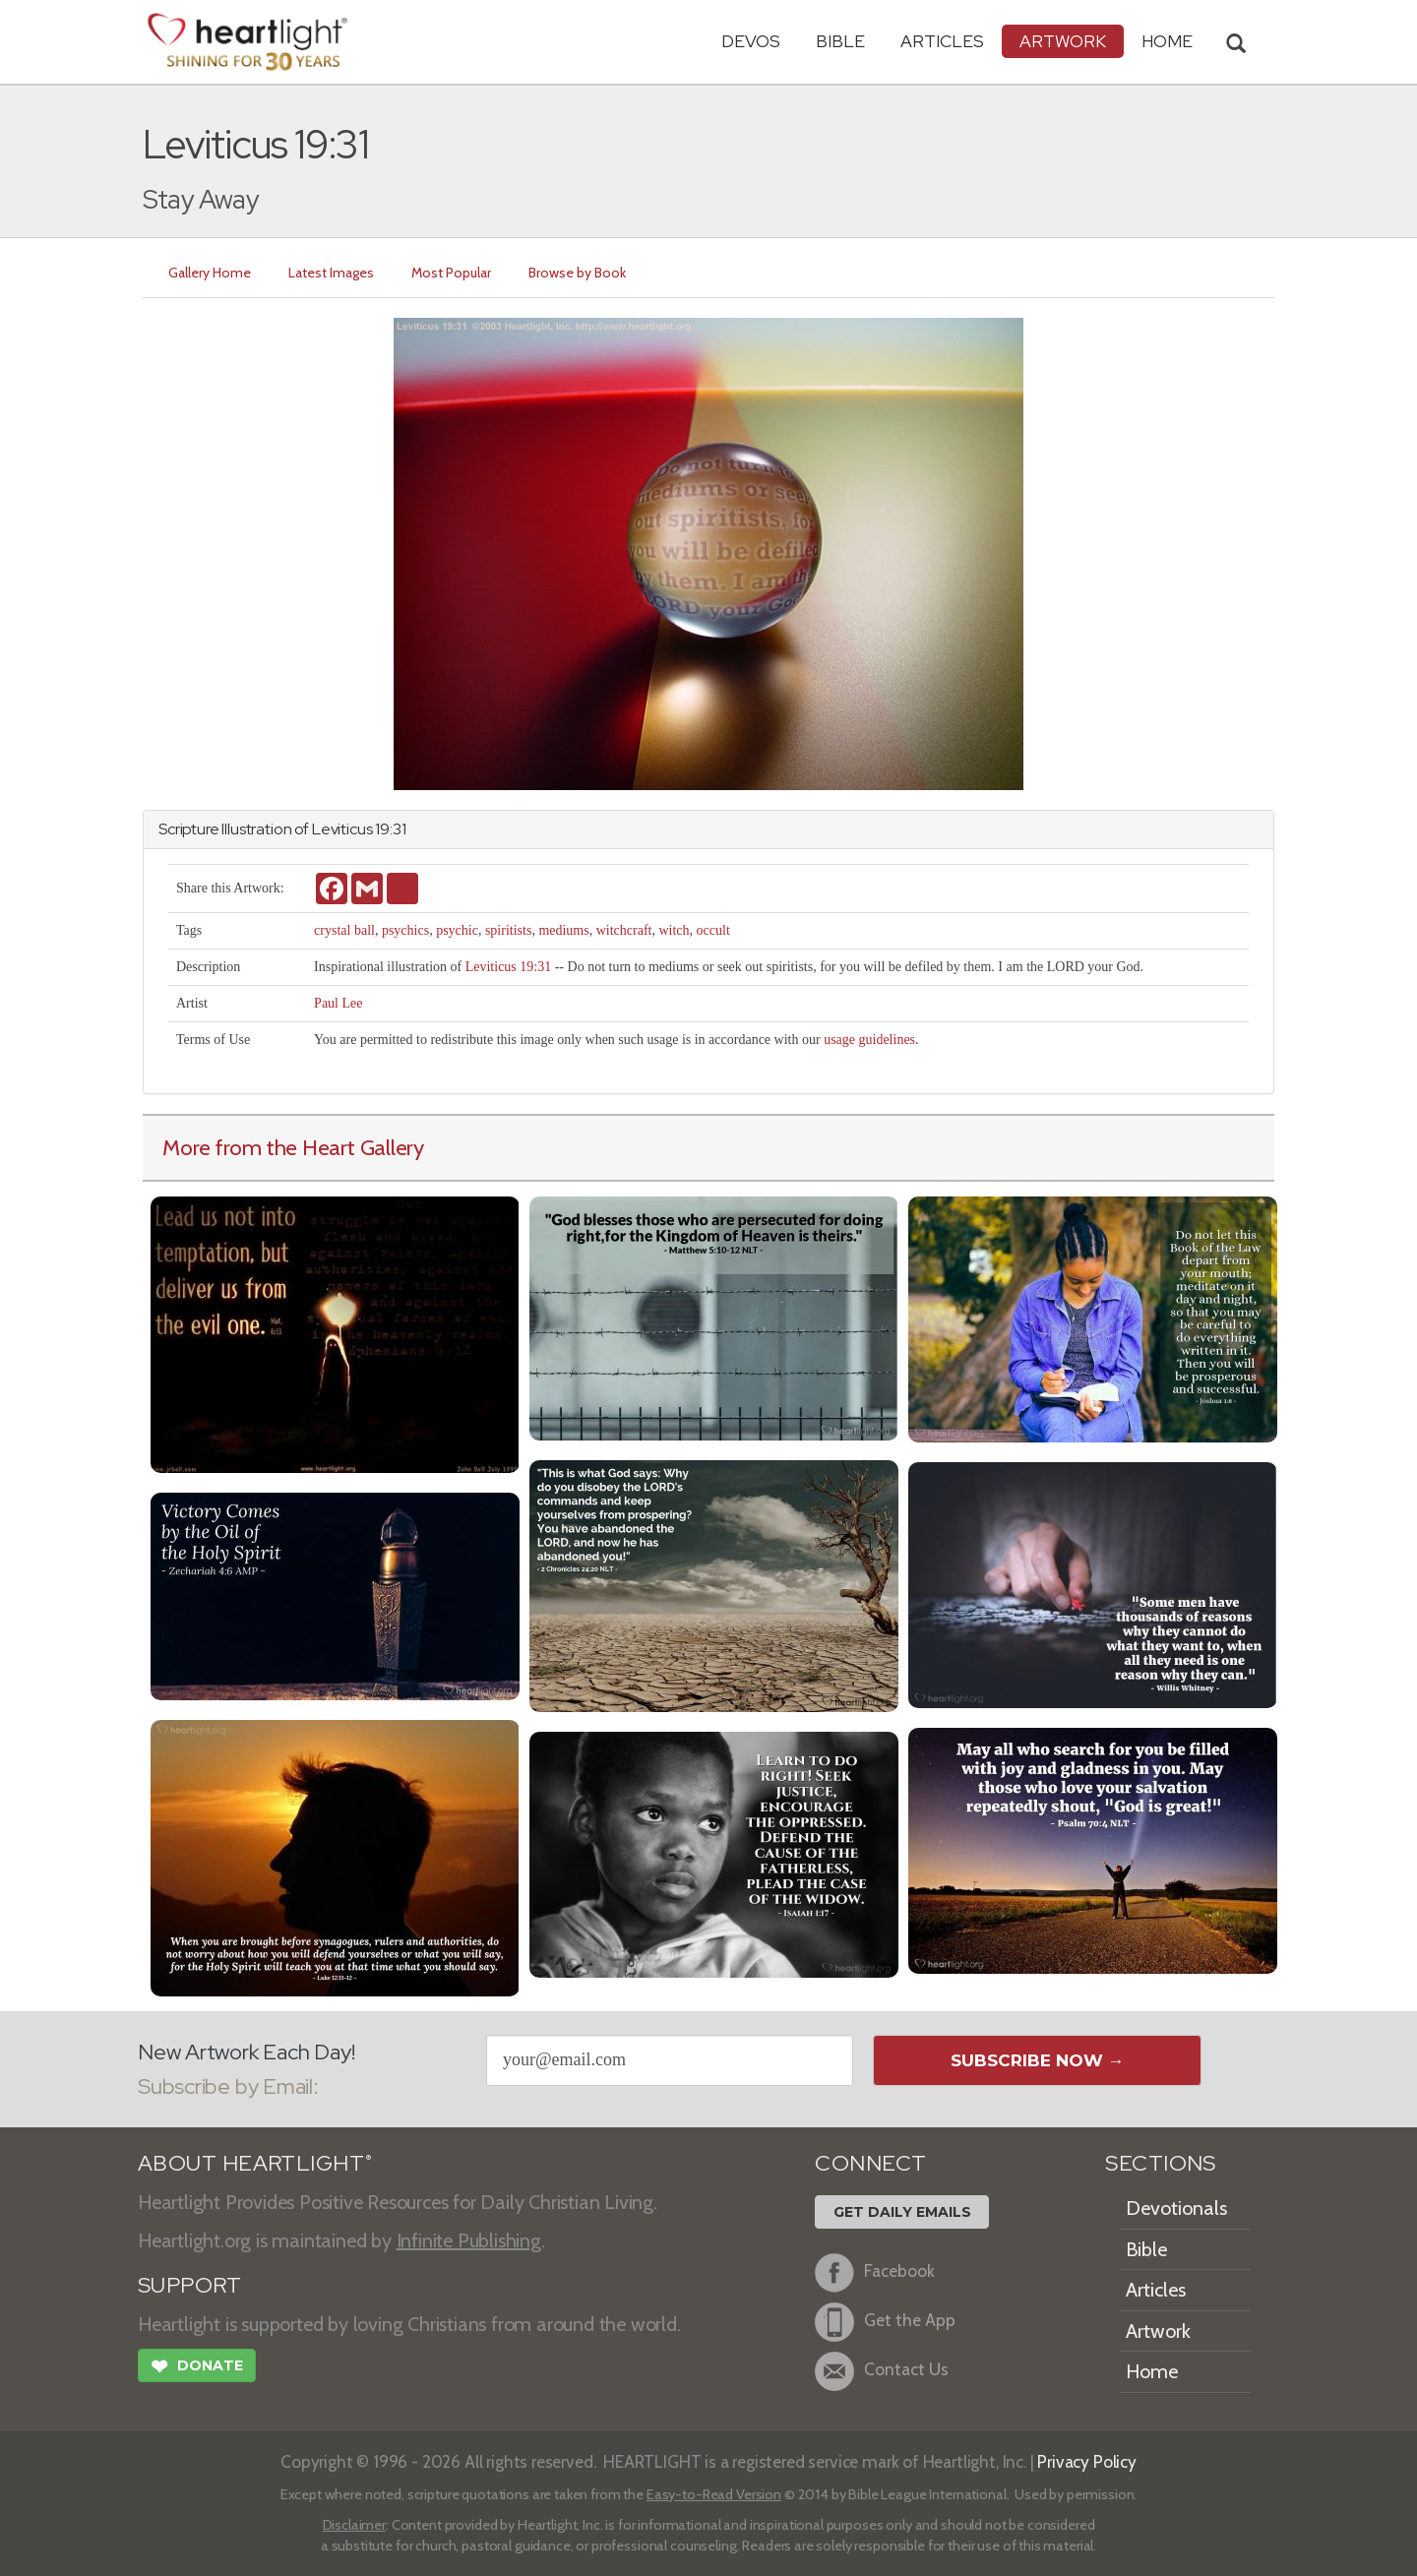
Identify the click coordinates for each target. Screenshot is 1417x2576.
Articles (942, 41)
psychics (405, 930)
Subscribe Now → (1038, 2060)
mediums (563, 930)
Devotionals (1176, 2208)
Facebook (875, 2273)
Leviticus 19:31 (508, 966)
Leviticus (342, 829)
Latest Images (331, 272)
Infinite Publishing (469, 2240)
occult (713, 930)
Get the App (885, 2322)
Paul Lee (338, 1003)
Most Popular (451, 272)
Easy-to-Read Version (714, 2494)
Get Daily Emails (902, 2212)
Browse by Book (577, 272)
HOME (1167, 41)
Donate (197, 2368)
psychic (457, 930)
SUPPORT (189, 2285)
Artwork (1062, 41)
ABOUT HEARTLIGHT (255, 2163)
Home (1152, 2371)
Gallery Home (209, 272)
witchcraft (624, 930)
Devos (750, 41)
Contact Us (882, 2371)
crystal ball (344, 930)
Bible (840, 41)
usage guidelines (869, 1039)
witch (673, 930)
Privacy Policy (1087, 2461)
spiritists (508, 930)
